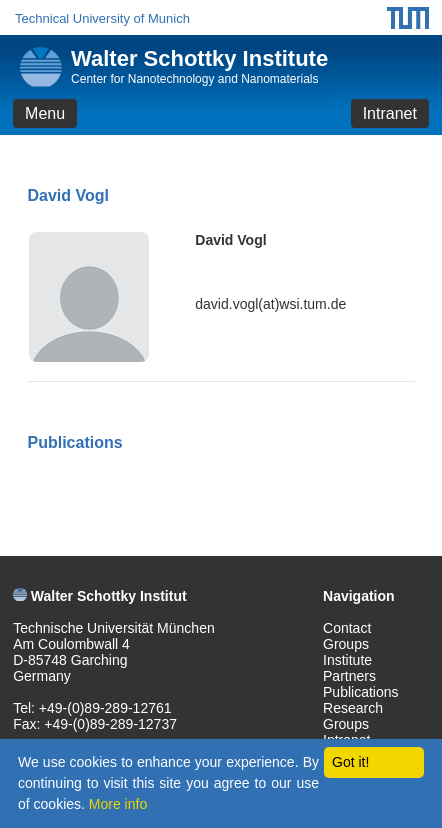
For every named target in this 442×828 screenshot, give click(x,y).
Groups (346, 644)
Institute (347, 660)
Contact (347, 628)
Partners (349, 676)
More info (118, 804)
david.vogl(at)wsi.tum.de (270, 304)
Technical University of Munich (102, 18)
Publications (361, 692)
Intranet (390, 113)
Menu (45, 113)
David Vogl (230, 240)
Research (353, 708)
